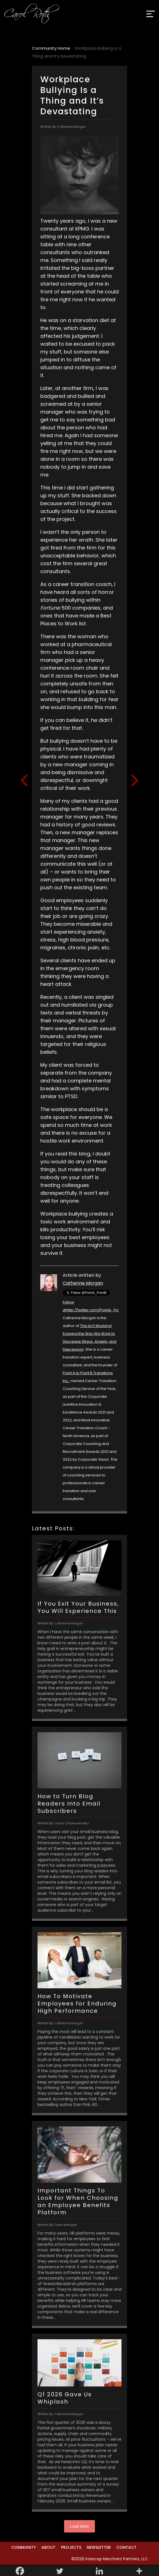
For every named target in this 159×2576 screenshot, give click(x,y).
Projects (71, 2547)
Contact (126, 2547)
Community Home (51, 48)
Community (23, 2547)
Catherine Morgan (83, 1283)
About (48, 2547)
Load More (79, 2526)
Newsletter (99, 2547)
